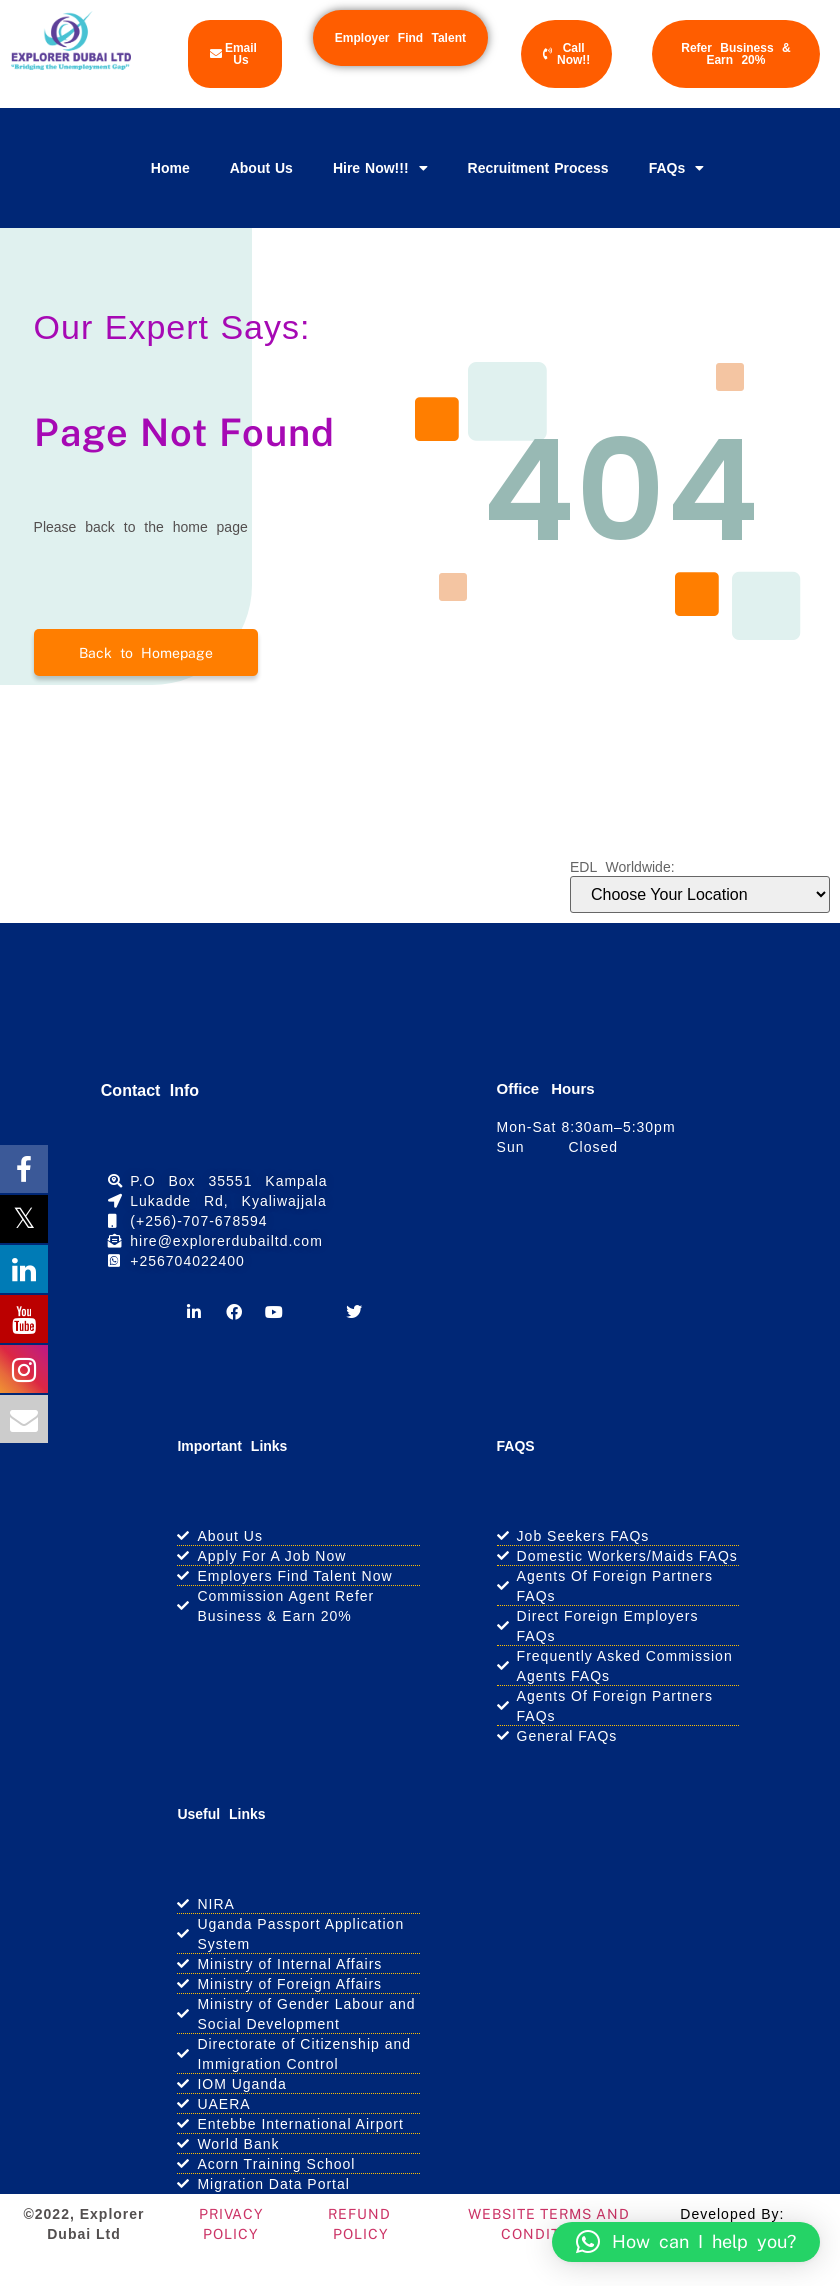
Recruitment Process (538, 168)
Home (170, 168)
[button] (686, 2242)
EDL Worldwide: (622, 867)
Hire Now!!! (380, 168)
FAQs (677, 168)
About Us (261, 168)
